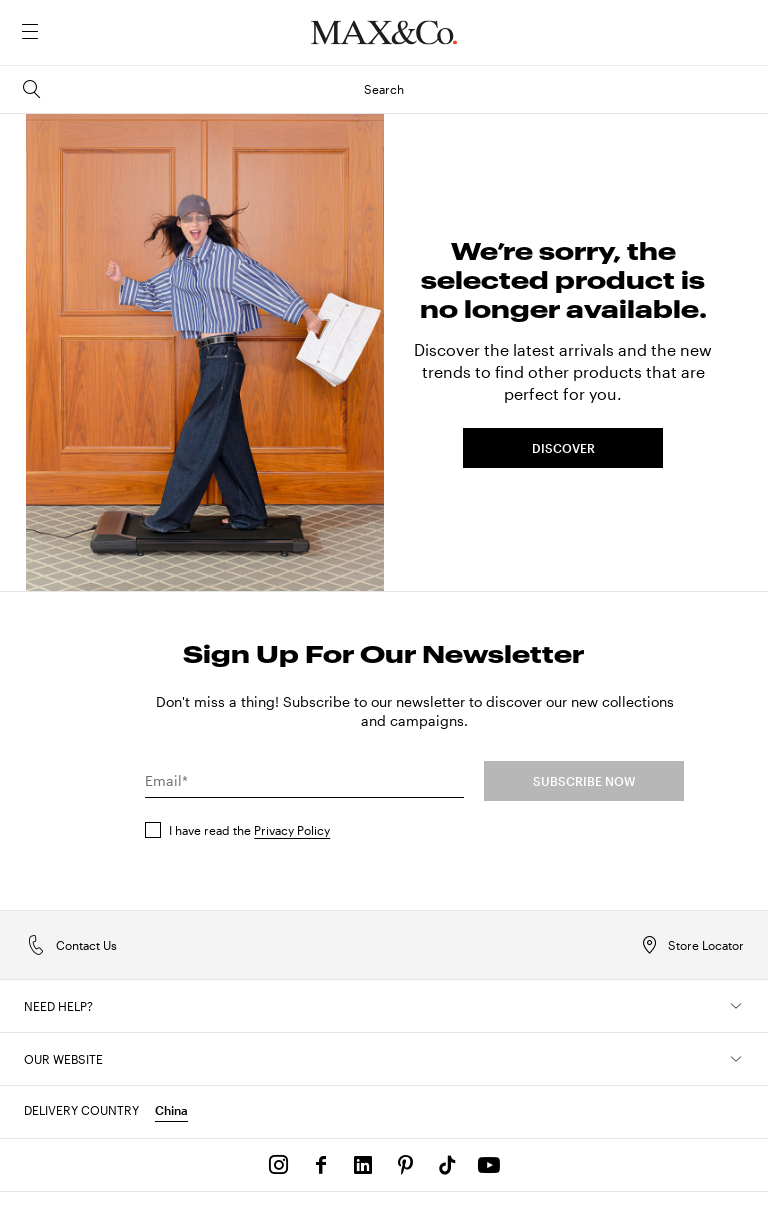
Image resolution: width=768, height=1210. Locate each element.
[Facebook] (321, 1165)
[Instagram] (279, 1165)
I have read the (249, 830)
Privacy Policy (292, 830)
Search (212, 89)
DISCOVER (563, 448)
